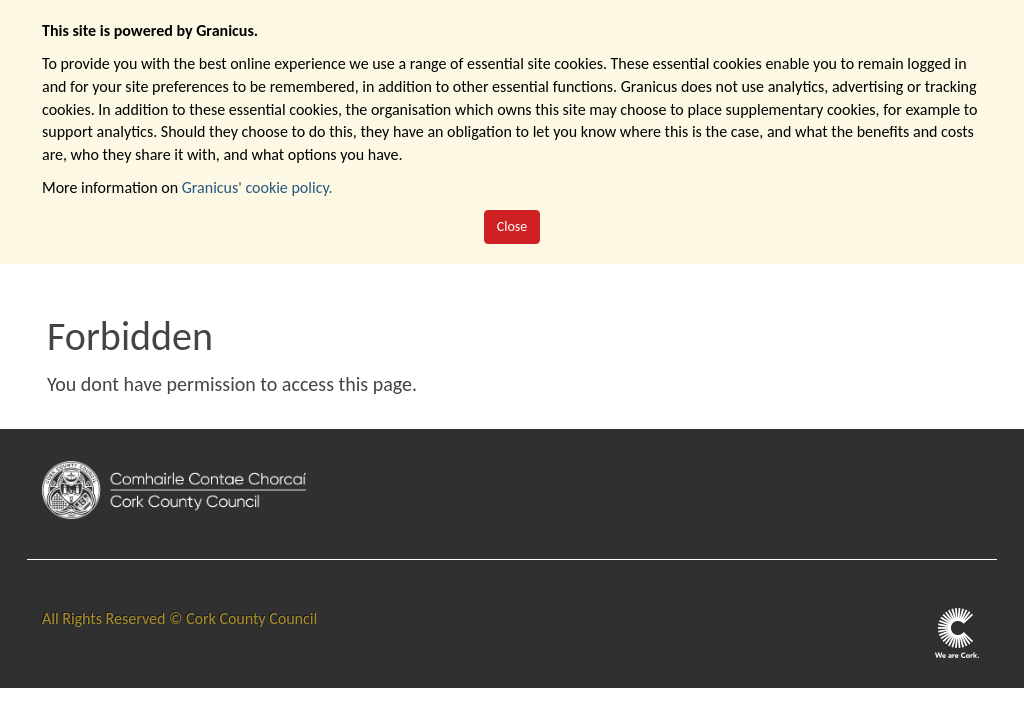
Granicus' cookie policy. (257, 187)
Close (512, 226)
